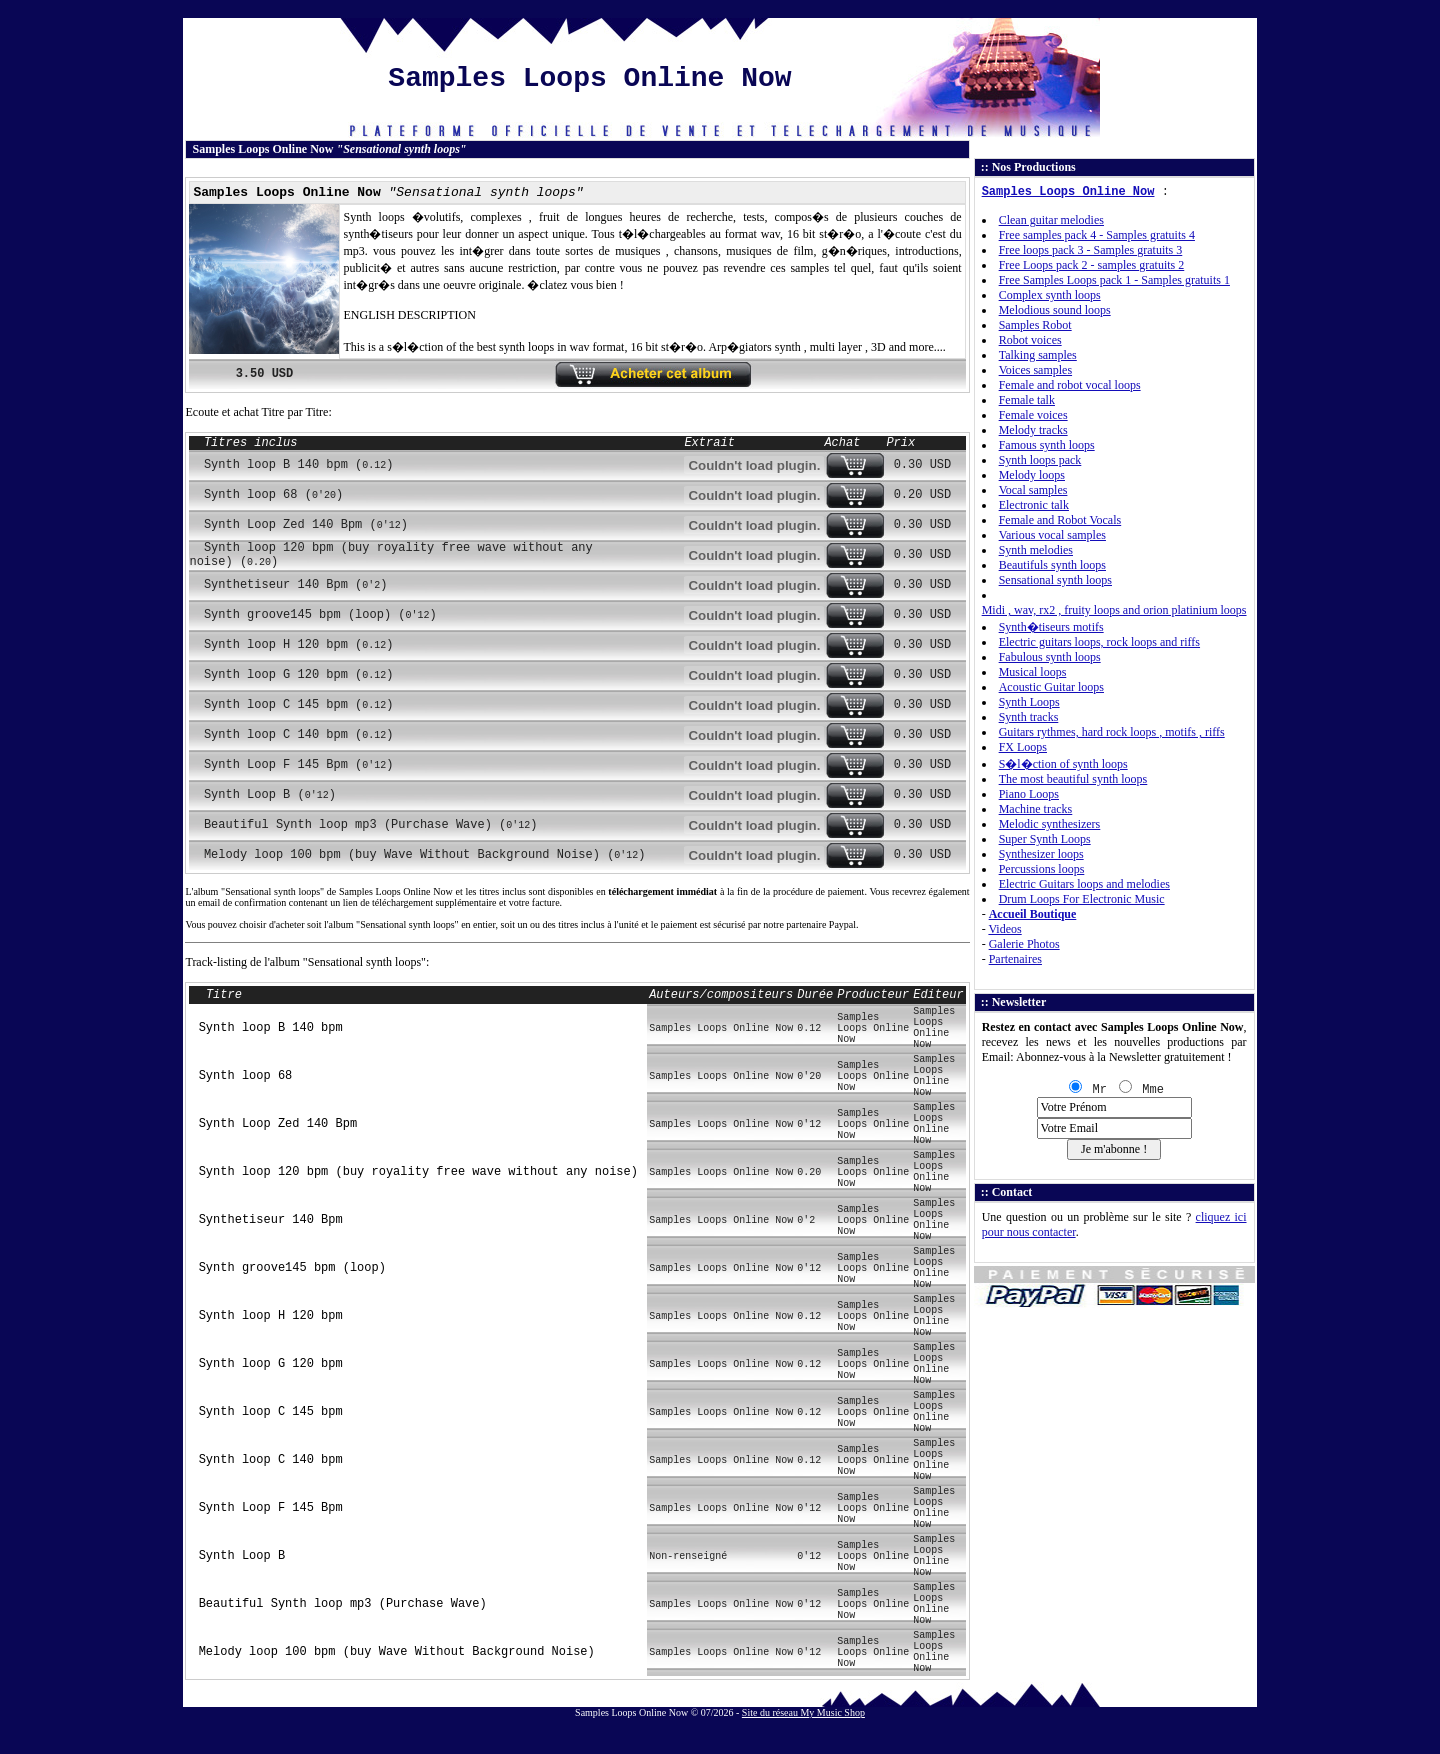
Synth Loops (1029, 702)
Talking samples (1038, 355)
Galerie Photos (1024, 944)
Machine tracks (1036, 809)
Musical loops (1033, 672)
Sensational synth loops (1055, 580)
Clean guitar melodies (1051, 220)
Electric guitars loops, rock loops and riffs (1099, 642)
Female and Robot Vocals (1060, 520)
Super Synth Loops (1045, 839)
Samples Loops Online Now (1068, 192)
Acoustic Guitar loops (1051, 687)
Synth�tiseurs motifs (1051, 627)
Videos (1004, 929)
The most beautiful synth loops (1073, 779)
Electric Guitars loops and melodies (1084, 884)
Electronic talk (1034, 505)
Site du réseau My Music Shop (803, 1712)
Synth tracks (1029, 717)
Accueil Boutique (1033, 914)
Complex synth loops (1050, 295)
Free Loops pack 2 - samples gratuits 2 (1092, 265)
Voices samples (1035, 370)
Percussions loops (1042, 869)
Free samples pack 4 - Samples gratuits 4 (1097, 235)
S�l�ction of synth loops (1063, 764)
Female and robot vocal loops (1070, 385)
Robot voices (1030, 340)
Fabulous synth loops (1050, 657)
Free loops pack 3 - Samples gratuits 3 (1091, 250)
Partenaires (1015, 959)
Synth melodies (1036, 550)
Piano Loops (1029, 794)
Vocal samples (1033, 490)
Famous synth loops (1047, 445)
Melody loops (1032, 475)
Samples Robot (1035, 325)
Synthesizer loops (1041, 854)
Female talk (1027, 400)
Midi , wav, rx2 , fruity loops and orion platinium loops (1114, 610)
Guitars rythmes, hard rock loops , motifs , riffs (1112, 732)
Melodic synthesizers (1050, 824)
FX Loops (1023, 747)
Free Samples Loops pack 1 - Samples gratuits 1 (1114, 280)
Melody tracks (1033, 430)
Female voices (1033, 415)
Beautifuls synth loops (1052, 565)
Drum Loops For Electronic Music (1082, 899)
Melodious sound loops (1055, 310)
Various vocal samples (1052, 535)
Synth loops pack (1040, 460)
